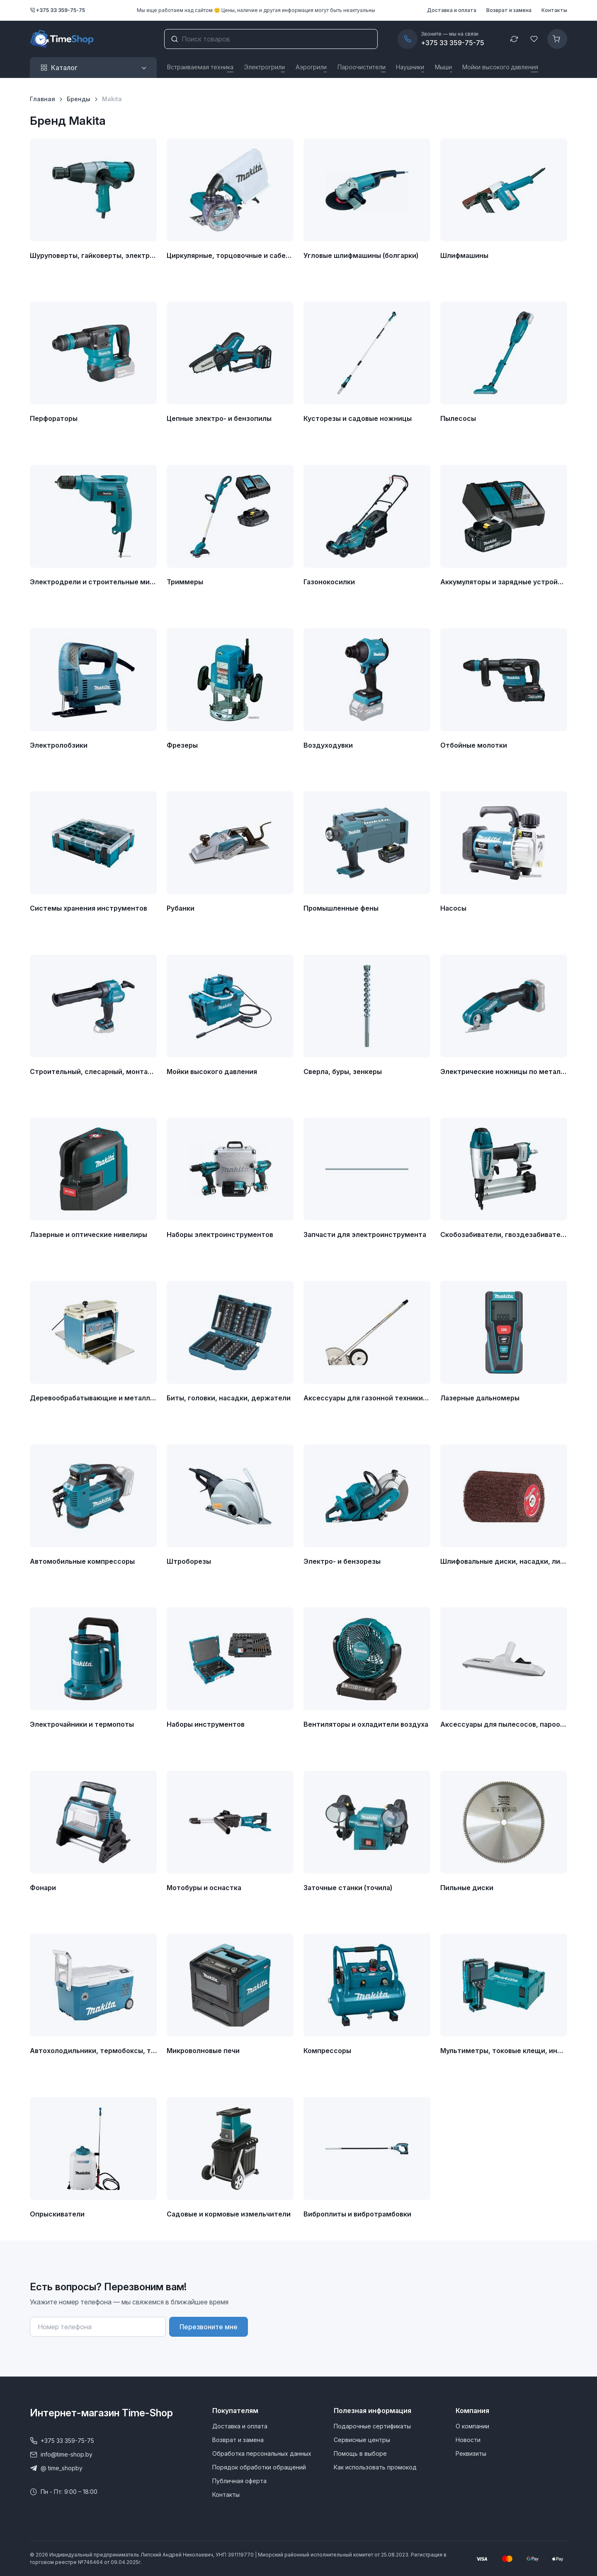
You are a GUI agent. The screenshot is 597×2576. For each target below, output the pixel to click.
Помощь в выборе (360, 2453)
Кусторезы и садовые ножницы (357, 418)
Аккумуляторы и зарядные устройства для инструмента (503, 582)
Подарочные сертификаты (372, 2426)
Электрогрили (264, 66)
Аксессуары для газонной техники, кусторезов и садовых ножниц (366, 1398)
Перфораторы (54, 418)
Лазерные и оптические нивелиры (88, 1234)
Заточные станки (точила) (347, 1887)
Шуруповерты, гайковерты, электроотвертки (93, 255)
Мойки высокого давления (500, 66)
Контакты (554, 10)
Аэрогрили (311, 66)
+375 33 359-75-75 (57, 10)
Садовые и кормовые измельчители (229, 2214)
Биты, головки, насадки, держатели (229, 1398)
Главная (42, 98)
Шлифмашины (464, 255)
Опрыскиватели (57, 2214)
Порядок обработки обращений (259, 2467)
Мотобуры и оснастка (204, 1887)
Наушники (410, 66)
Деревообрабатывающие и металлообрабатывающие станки (93, 1398)
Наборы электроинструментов (220, 1234)
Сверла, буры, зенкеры (342, 1071)
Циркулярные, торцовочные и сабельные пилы (230, 255)
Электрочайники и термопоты (82, 1724)
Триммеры (185, 582)
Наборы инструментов (206, 1724)
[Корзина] (557, 39)
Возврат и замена (508, 10)
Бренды (78, 98)
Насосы (453, 908)
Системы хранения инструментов (88, 908)
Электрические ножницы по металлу (503, 1071)
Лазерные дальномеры (479, 1398)
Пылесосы (458, 418)
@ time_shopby (56, 2468)
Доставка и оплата (451, 10)
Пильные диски (466, 1887)
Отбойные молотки (473, 745)
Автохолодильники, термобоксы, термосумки (93, 2050)
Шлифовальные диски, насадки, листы (503, 1561)
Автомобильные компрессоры (82, 1561)
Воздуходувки (328, 745)
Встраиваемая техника (200, 66)
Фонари (43, 1887)
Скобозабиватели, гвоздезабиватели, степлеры (503, 1234)
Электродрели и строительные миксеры (93, 582)
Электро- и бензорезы (342, 1561)
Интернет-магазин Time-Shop (101, 2413)
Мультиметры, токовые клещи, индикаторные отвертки (503, 2050)
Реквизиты (471, 2453)
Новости (468, 2439)
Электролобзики (58, 745)
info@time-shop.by (61, 2454)
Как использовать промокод (375, 2467)
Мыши (443, 66)
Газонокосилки (329, 582)
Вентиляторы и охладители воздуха (365, 1724)
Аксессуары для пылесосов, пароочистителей (503, 1724)
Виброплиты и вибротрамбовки (357, 2214)
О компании (472, 2426)
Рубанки (180, 908)
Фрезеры (182, 745)
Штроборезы (189, 1561)
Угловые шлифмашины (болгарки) (360, 255)
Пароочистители (361, 66)
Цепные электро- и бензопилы (219, 418)
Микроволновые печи (203, 2050)
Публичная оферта (239, 2480)
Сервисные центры (362, 2439)
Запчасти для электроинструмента (364, 1234)
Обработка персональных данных (261, 2453)
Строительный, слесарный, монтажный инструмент (93, 1071)
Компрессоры (327, 2050)
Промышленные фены (341, 908)
